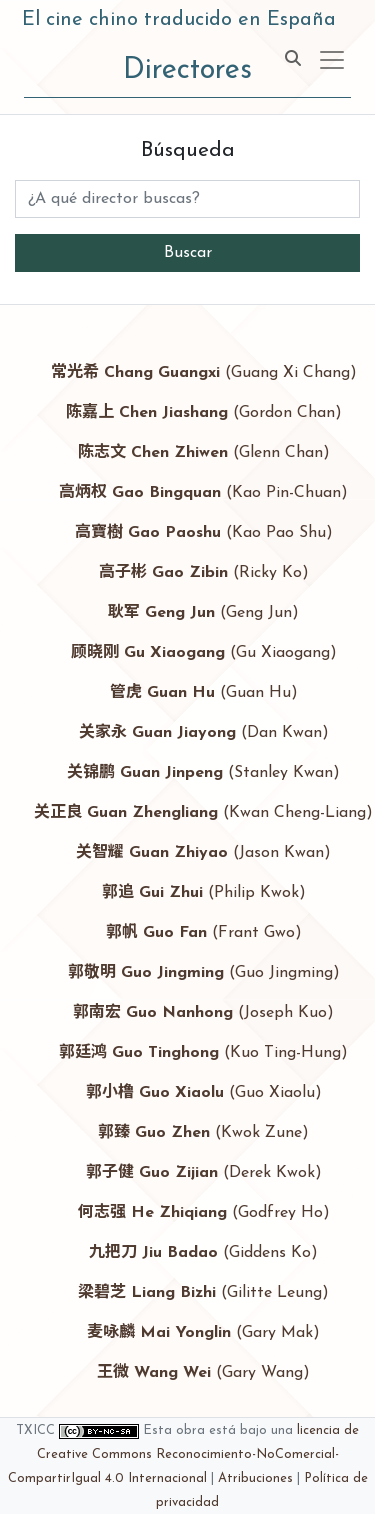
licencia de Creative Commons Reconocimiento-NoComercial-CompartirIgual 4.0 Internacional (184, 1454)
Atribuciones (255, 1478)
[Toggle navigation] (332, 60)
